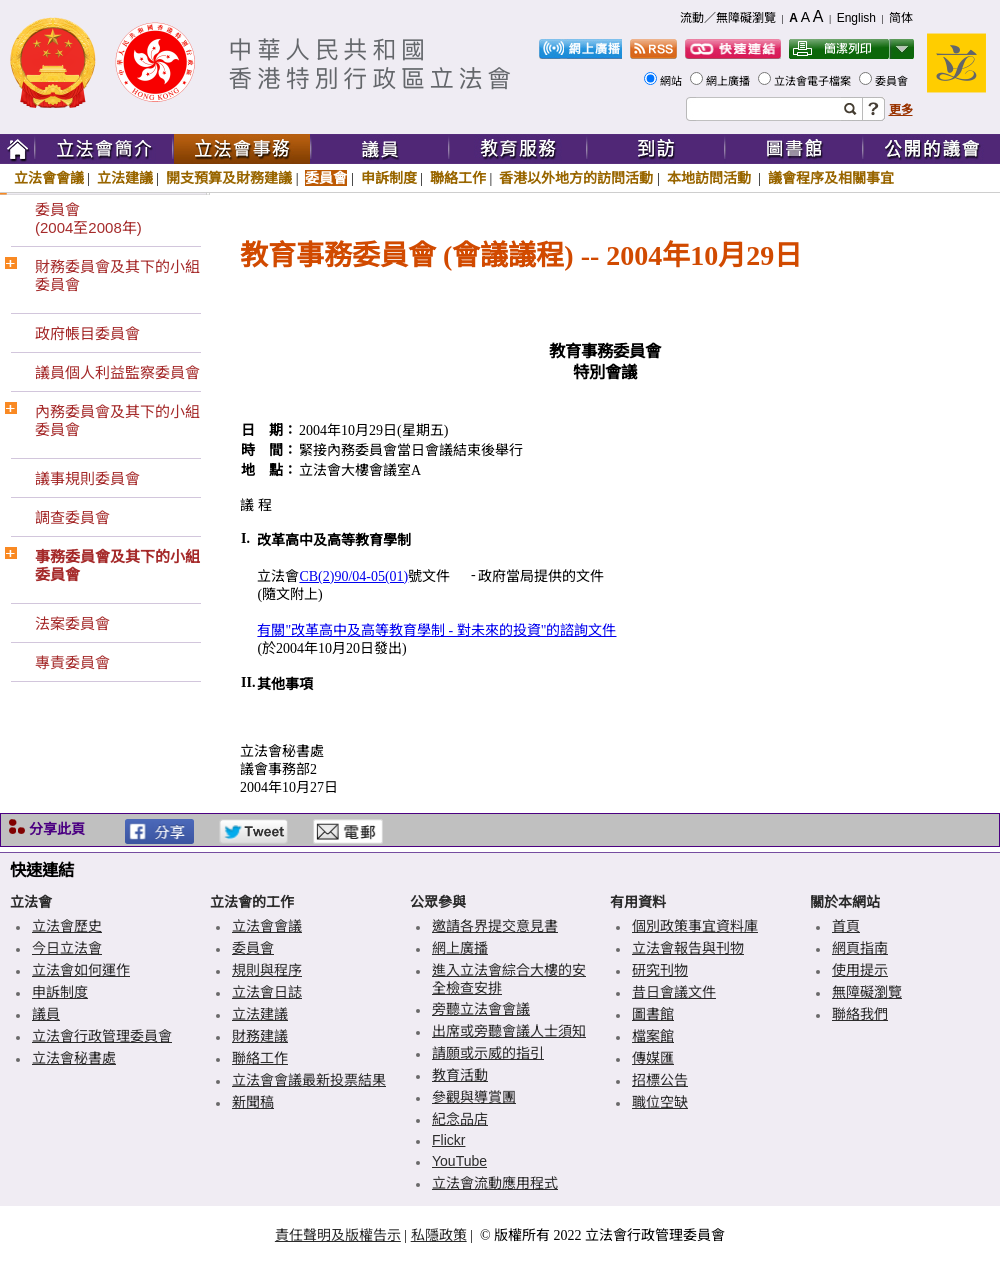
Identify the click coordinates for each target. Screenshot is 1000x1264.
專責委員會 (72, 662)
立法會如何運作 (81, 970)
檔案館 (653, 1036)
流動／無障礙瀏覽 (728, 18)
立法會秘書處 (74, 1058)
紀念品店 (460, 1119)
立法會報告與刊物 (688, 948)
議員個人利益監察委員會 (117, 372)
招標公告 (660, 1080)
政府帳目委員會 (87, 333)
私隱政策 (439, 1235)
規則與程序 (267, 970)
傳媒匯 (653, 1058)
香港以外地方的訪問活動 (576, 178)
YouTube (459, 1161)
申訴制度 (389, 178)
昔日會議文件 (674, 992)
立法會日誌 (267, 992)
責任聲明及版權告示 (338, 1235)
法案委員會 (72, 623)
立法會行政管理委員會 (102, 1036)
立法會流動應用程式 (495, 1183)
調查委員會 (72, 517)
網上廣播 (729, 81)
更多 (901, 110)
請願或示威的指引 (488, 1053)
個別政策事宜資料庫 (695, 926)
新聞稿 (253, 1102)
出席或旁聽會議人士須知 (509, 1031)
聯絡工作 (458, 178)
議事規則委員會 (87, 478)
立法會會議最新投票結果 (309, 1080)
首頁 (846, 926)
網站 (672, 81)
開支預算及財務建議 (229, 178)
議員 (46, 1014)
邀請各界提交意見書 (495, 926)
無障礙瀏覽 (867, 992)
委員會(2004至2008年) (88, 218)
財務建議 (260, 1036)
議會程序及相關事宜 (831, 178)
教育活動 (460, 1075)
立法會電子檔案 (814, 81)
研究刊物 (660, 970)
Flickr (448, 1140)
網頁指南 (860, 948)
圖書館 (653, 1014)
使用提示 (860, 970)
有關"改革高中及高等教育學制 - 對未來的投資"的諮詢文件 (436, 630)
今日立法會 (67, 948)
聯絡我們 (860, 1014)
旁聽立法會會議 (481, 1009)
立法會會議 (49, 178)
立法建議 (125, 178)
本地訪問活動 (711, 178)
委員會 (893, 81)
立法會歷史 (67, 926)
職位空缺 (660, 1102)
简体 (901, 18)
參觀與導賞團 (474, 1097)
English (856, 18)
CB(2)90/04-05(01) (353, 576)
